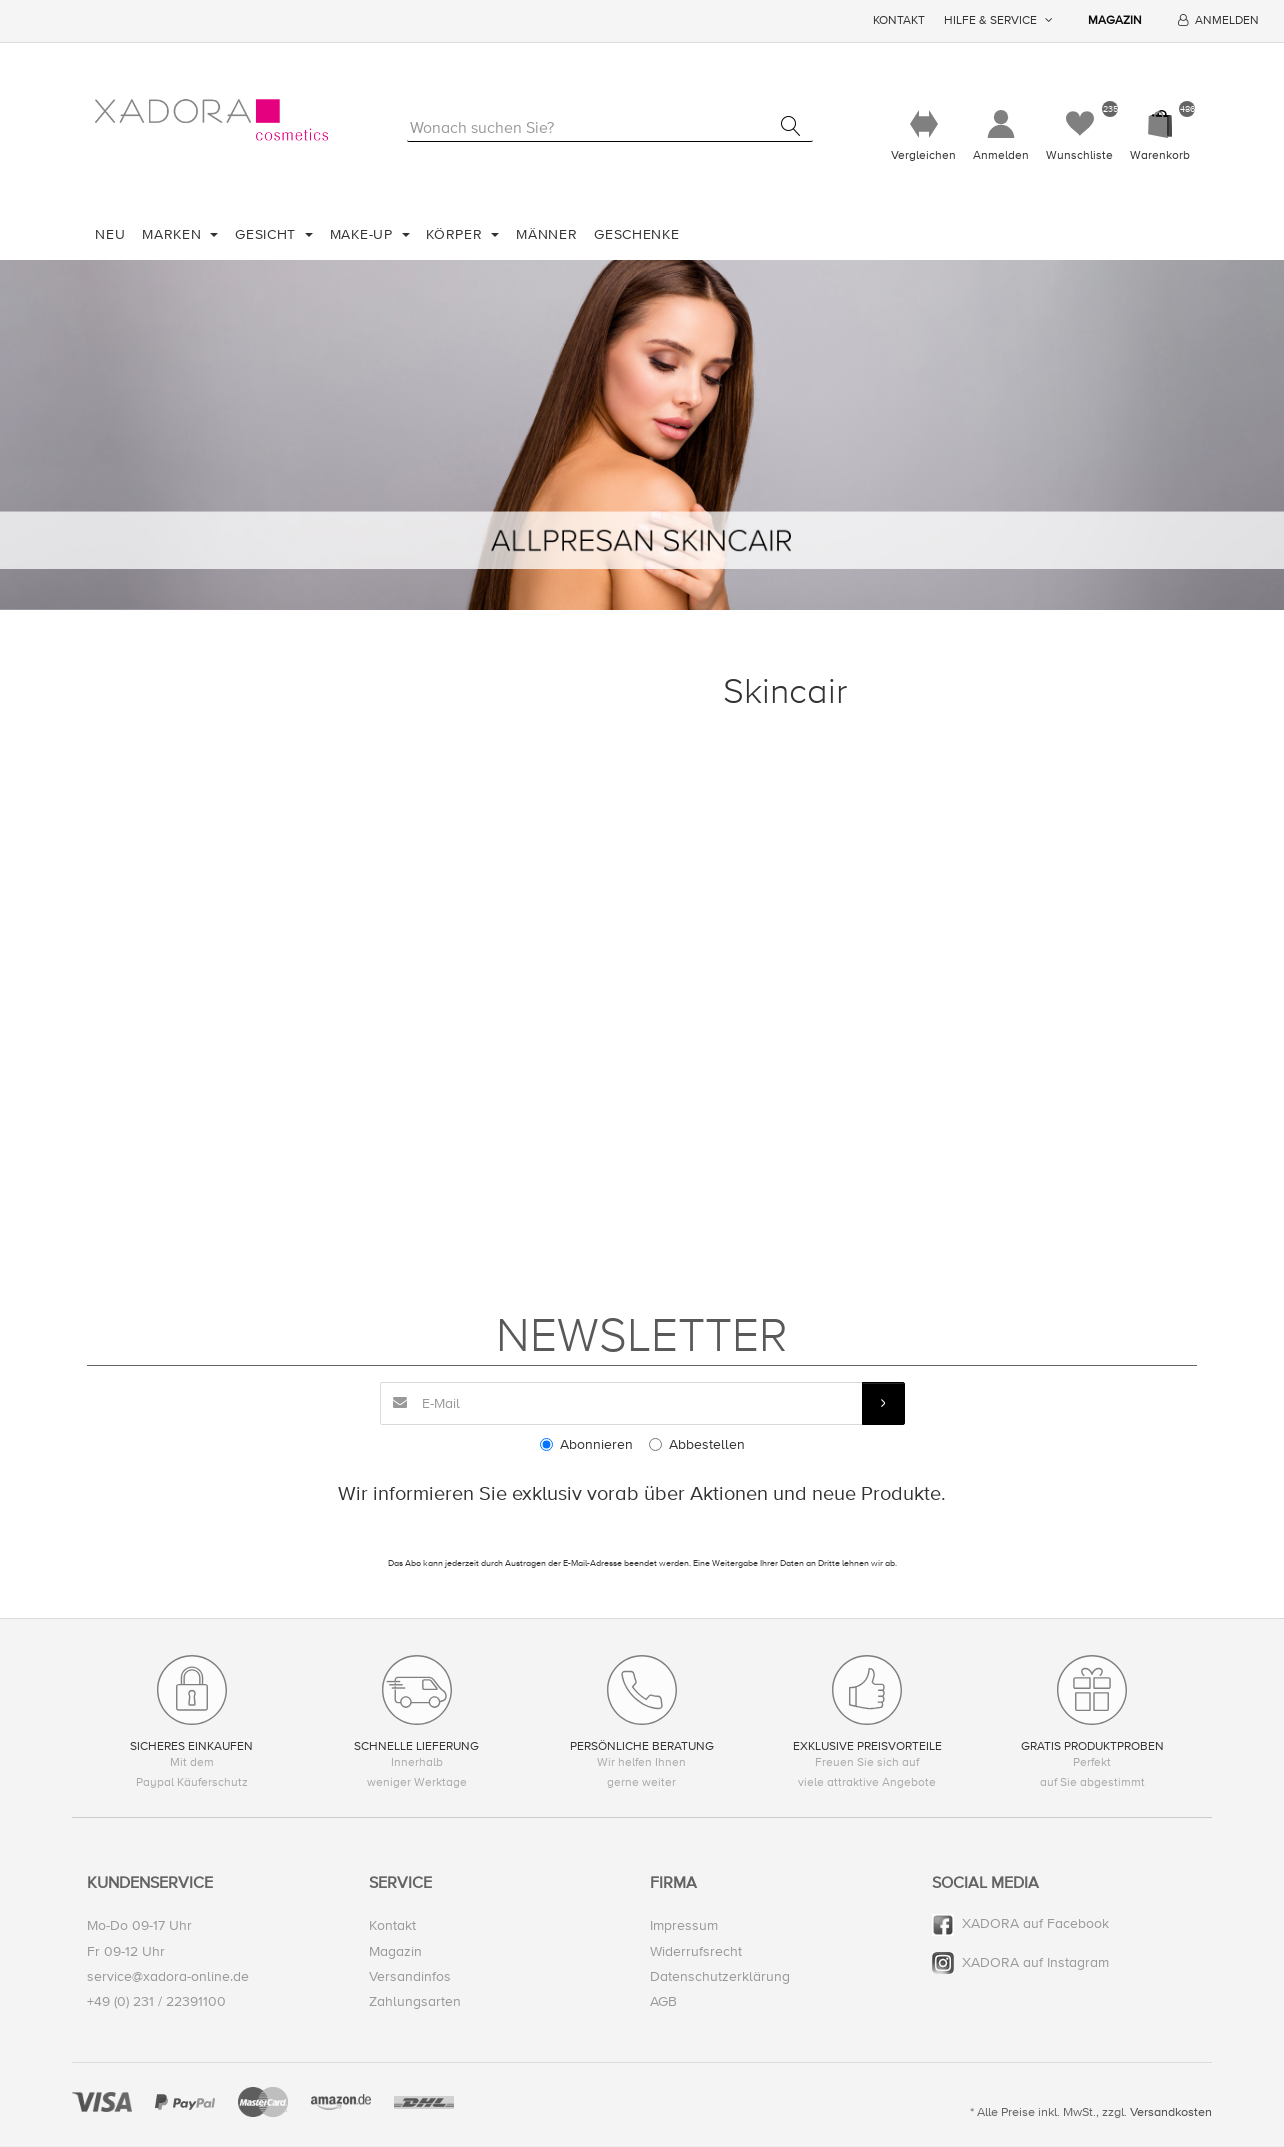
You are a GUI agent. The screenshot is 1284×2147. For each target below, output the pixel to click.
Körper (456, 234)
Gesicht (268, 234)
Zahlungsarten (415, 2001)
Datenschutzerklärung (720, 1976)
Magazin (1115, 20)
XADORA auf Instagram (1035, 1962)
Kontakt (899, 20)
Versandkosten (1171, 2113)
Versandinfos (410, 1976)
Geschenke (636, 234)
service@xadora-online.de (168, 1976)
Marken (174, 234)
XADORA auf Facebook (1035, 1924)
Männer (546, 234)
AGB (663, 2001)
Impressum (684, 1926)
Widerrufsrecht (696, 1951)
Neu (110, 234)
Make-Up (364, 234)
